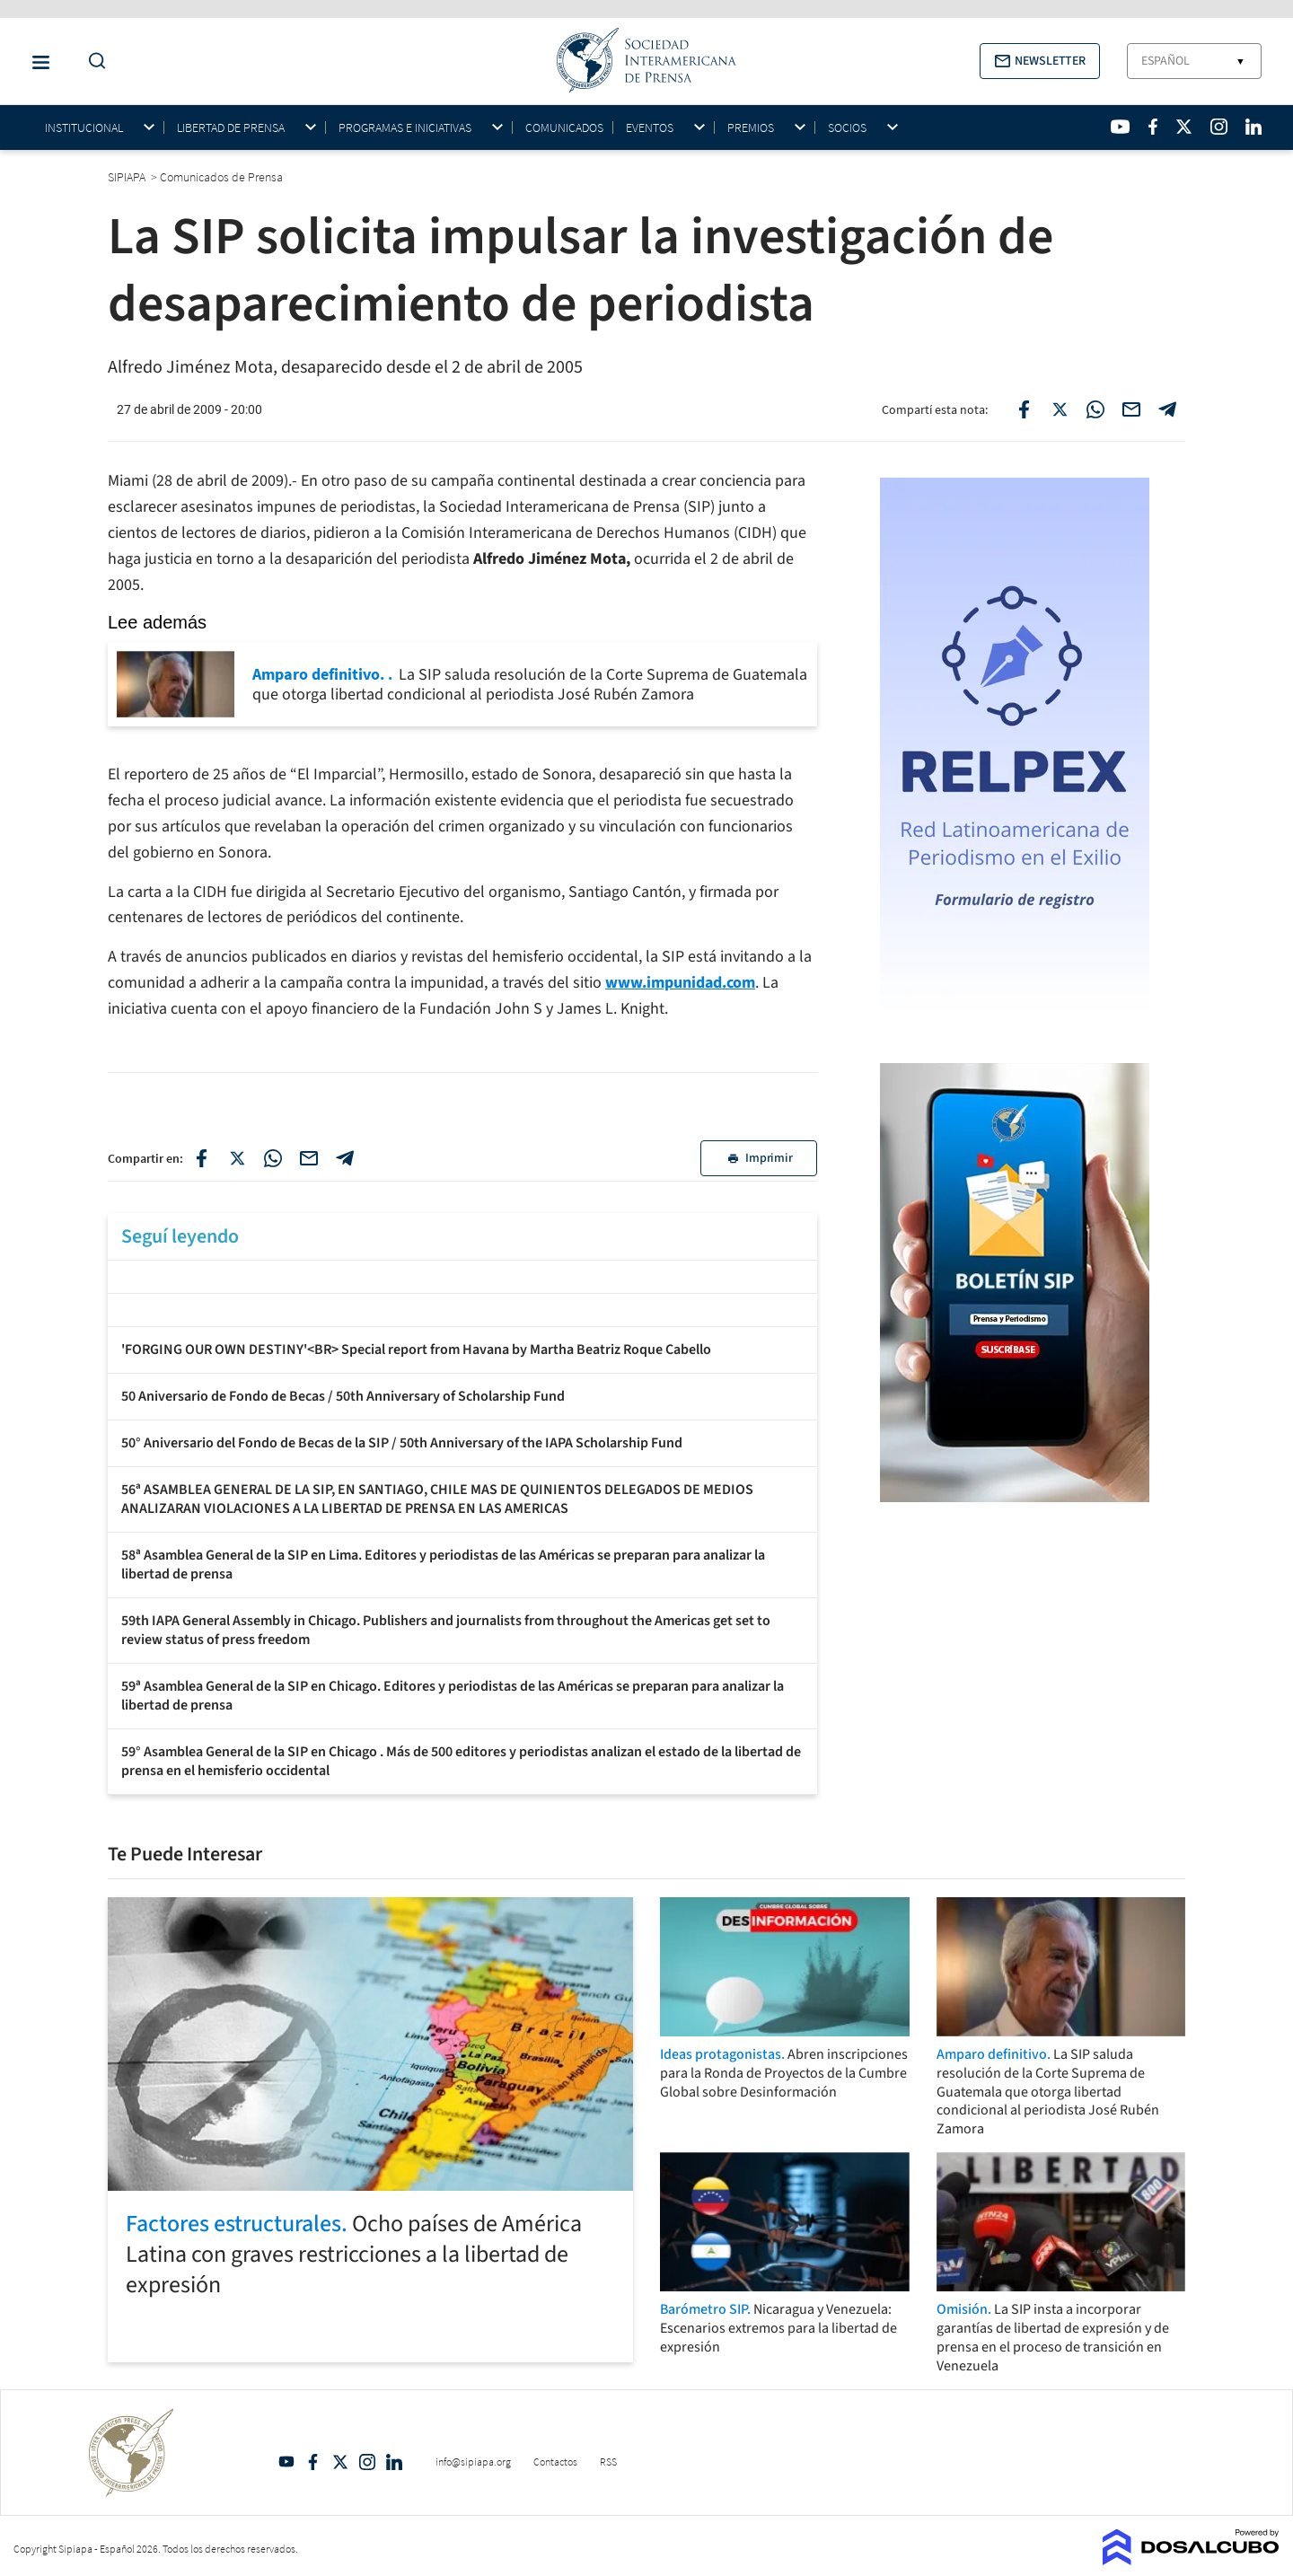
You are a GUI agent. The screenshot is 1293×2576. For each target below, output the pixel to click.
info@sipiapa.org (473, 2461)
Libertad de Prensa (231, 128)
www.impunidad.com (680, 982)
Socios (847, 128)
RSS (608, 2461)
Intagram (367, 2462)
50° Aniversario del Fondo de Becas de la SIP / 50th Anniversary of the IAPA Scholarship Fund (401, 1443)
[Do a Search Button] (92, 61)
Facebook (313, 2462)
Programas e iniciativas (405, 128)
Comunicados (564, 127)
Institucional (84, 128)
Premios (750, 128)
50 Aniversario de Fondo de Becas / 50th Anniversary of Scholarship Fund (343, 1396)
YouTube (286, 2462)
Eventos (649, 128)
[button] (1040, 61)
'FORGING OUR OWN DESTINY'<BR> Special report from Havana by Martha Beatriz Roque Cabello (416, 1349)
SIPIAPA (128, 177)
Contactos (555, 2461)
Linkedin (394, 2462)
